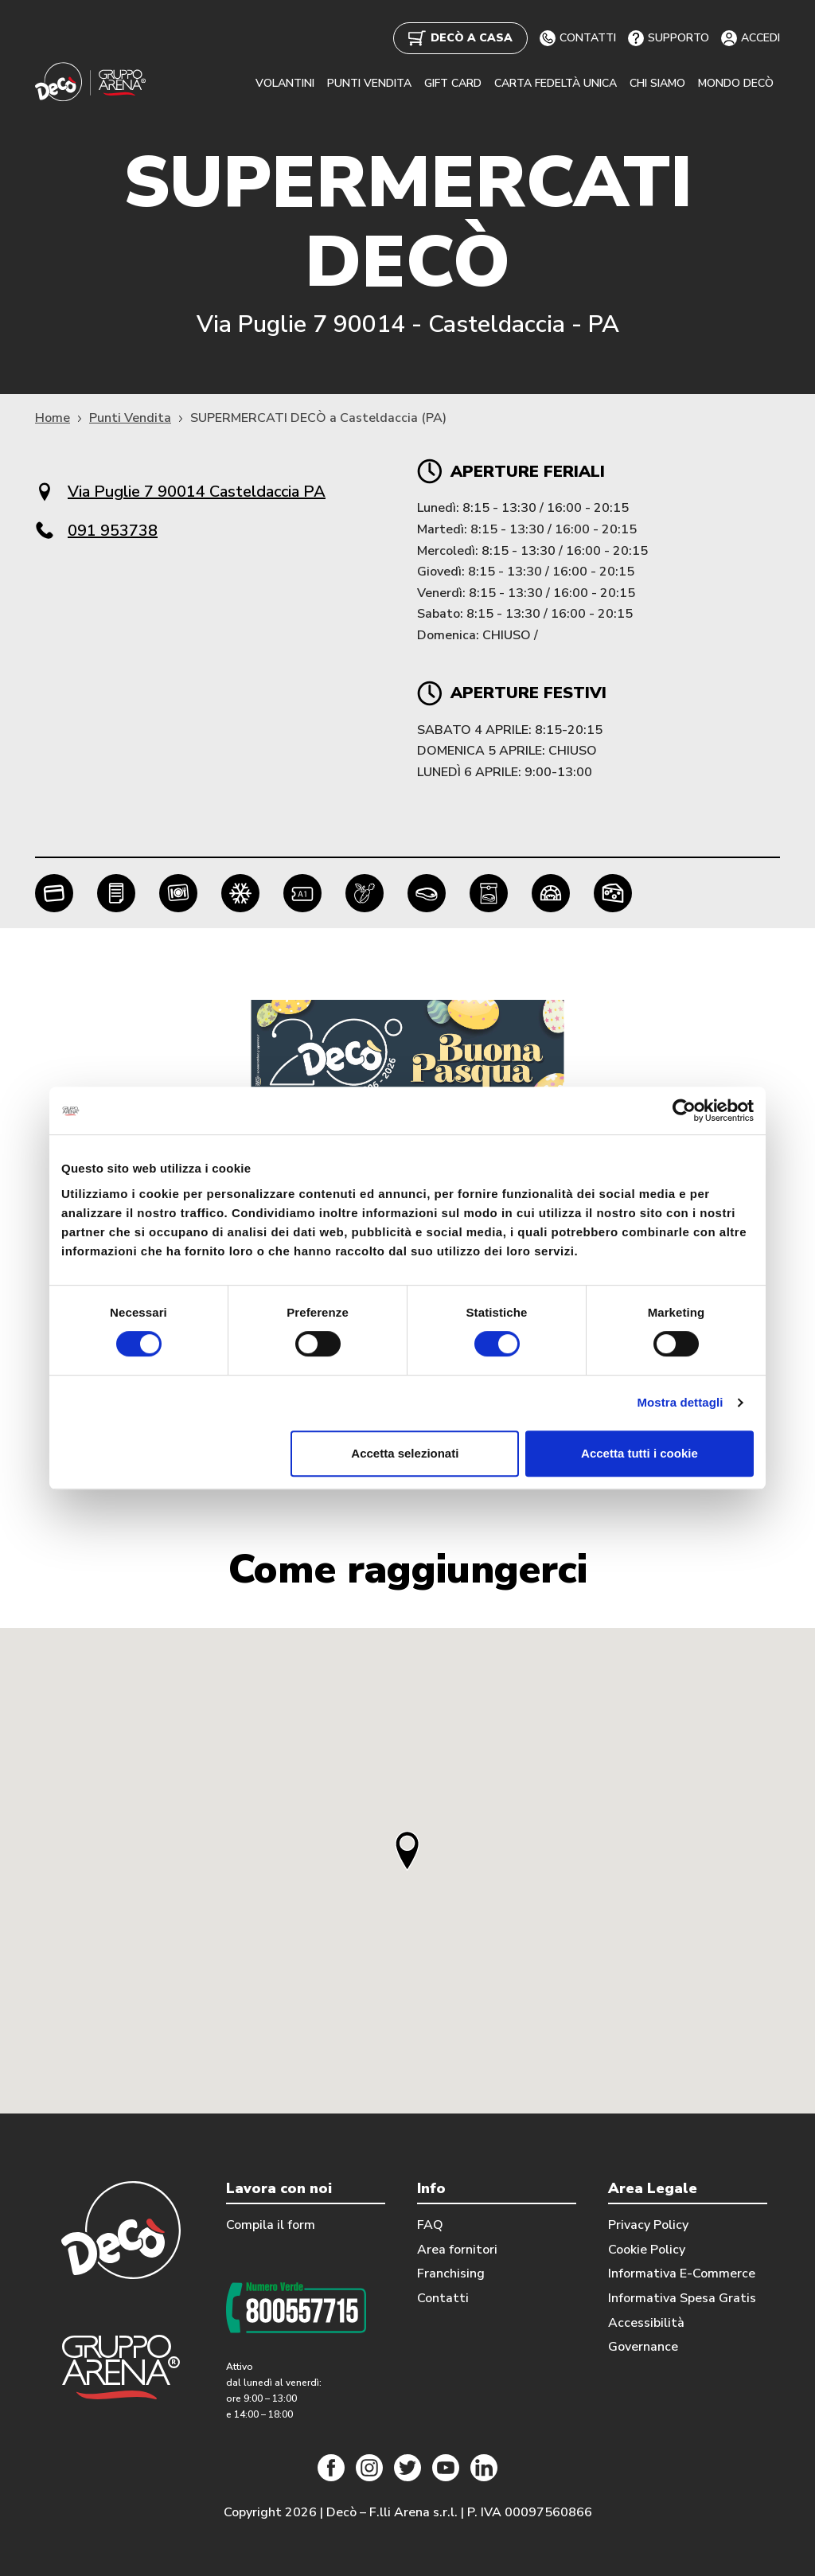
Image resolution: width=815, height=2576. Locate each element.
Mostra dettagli (680, 1402)
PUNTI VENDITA (369, 83)
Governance (643, 2346)
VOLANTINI (284, 83)
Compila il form (270, 2225)
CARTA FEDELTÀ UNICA (555, 83)
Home (52, 418)
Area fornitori (457, 2249)
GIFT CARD (453, 83)
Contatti (443, 2298)
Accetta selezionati (404, 1453)
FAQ (430, 2225)
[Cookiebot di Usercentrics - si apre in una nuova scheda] (684, 1110)
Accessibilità (646, 2323)
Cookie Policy (646, 2249)
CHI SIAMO (657, 83)
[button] (407, 1850)
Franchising (451, 2273)
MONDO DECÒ (736, 83)
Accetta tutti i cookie (639, 1453)
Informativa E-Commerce (681, 2273)
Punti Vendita (130, 418)
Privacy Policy (648, 2225)
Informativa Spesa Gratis (682, 2298)
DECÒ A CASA (460, 38)
